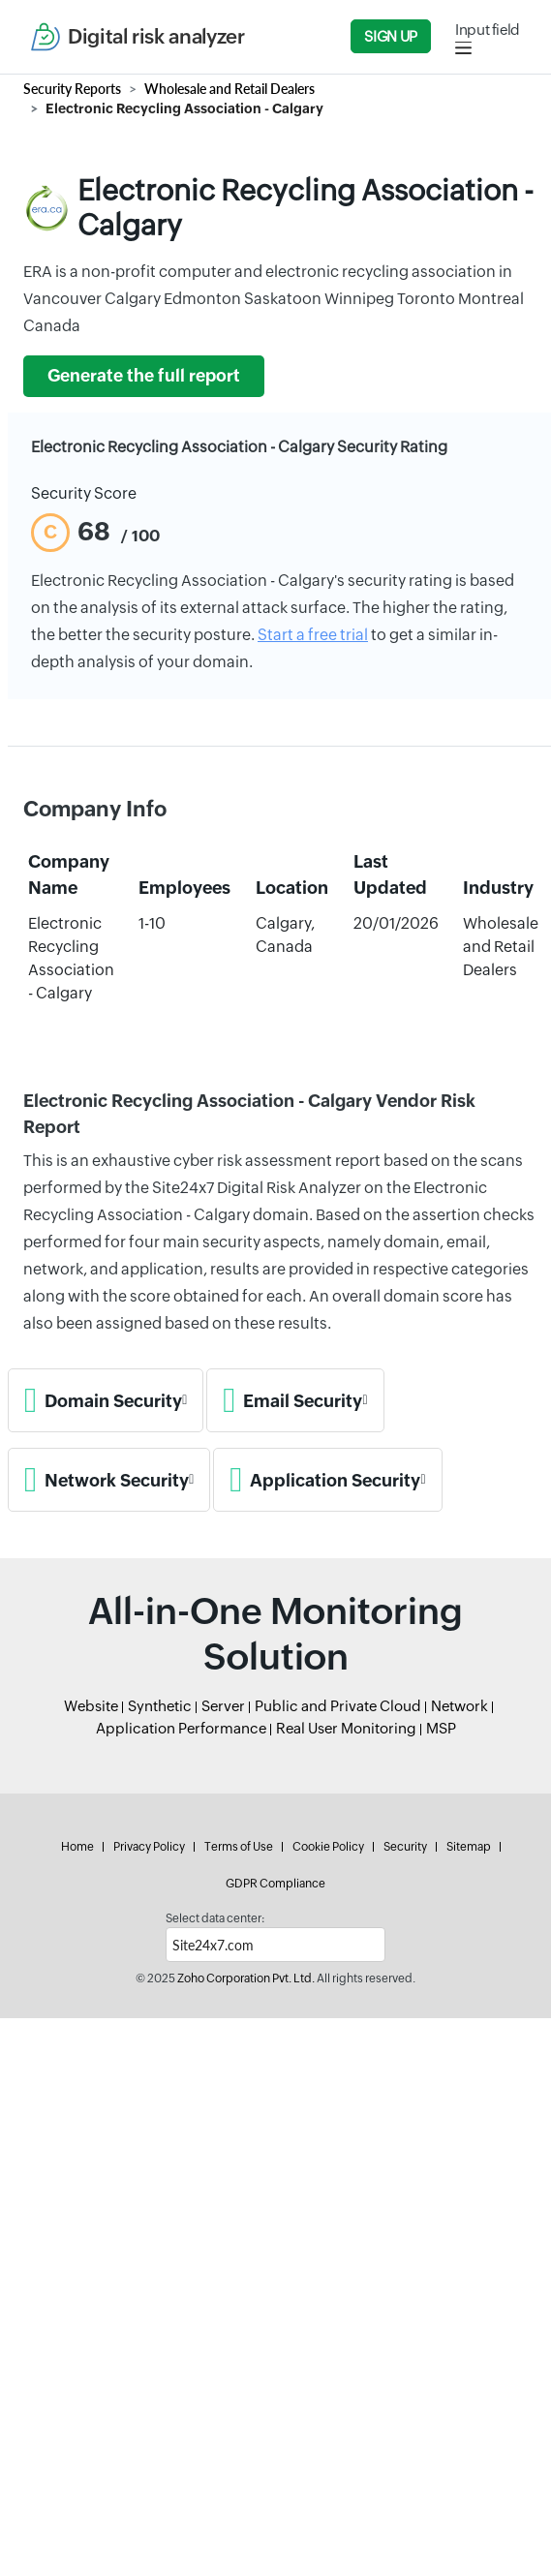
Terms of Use (238, 1847)
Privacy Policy (149, 1847)
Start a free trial (313, 635)
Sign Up (390, 36)
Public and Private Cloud (338, 1706)
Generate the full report (143, 375)
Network (459, 1706)
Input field (487, 29)
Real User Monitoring (346, 1728)
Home (77, 1847)
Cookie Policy (328, 1847)
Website (91, 1706)
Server (223, 1706)
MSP (441, 1728)
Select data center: (215, 1918)
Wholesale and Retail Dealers (229, 88)
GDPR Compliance (275, 1883)
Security (405, 1847)
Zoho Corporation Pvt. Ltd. (246, 1978)
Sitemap (468, 1847)
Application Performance (181, 1728)
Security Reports (72, 88)
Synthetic (160, 1706)
